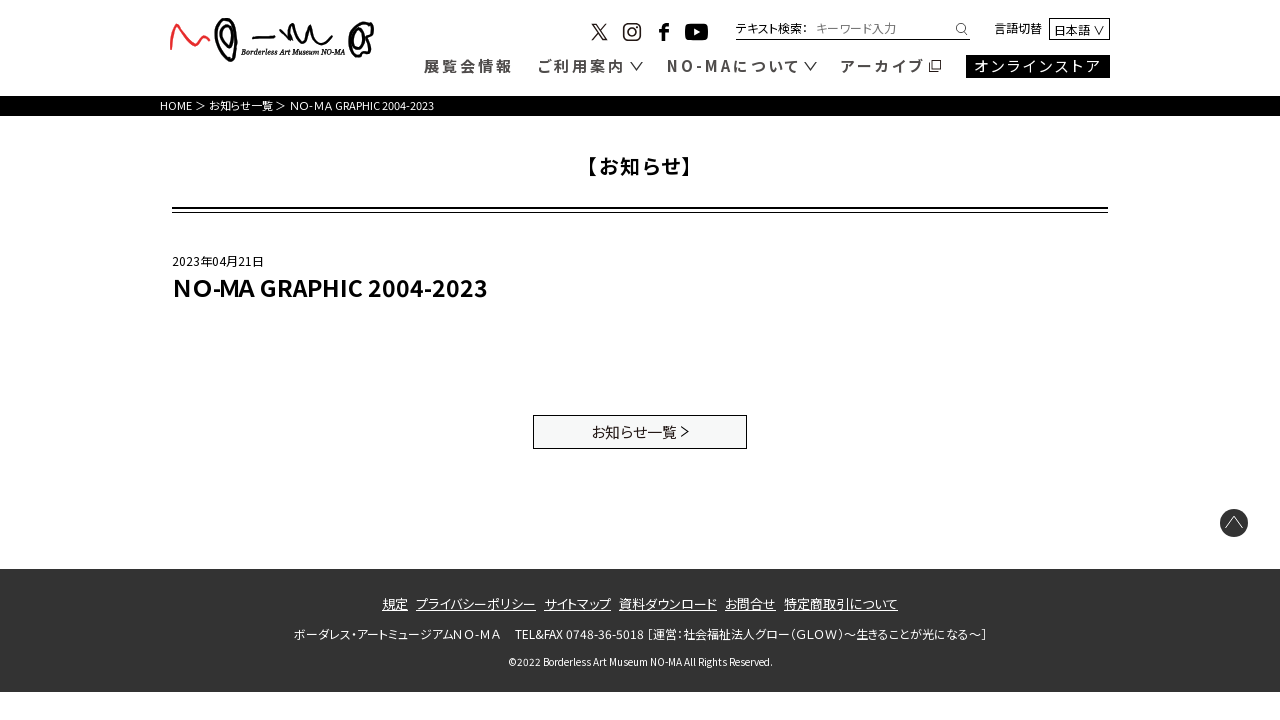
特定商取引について (841, 603)
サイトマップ (577, 603)
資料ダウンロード (668, 603)
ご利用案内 (582, 65)
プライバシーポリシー (476, 603)
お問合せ (750, 603)
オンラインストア (1038, 65)
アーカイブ (883, 65)
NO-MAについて (734, 65)
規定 (395, 603)
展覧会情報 (469, 65)
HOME (176, 105)
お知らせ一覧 (241, 105)
